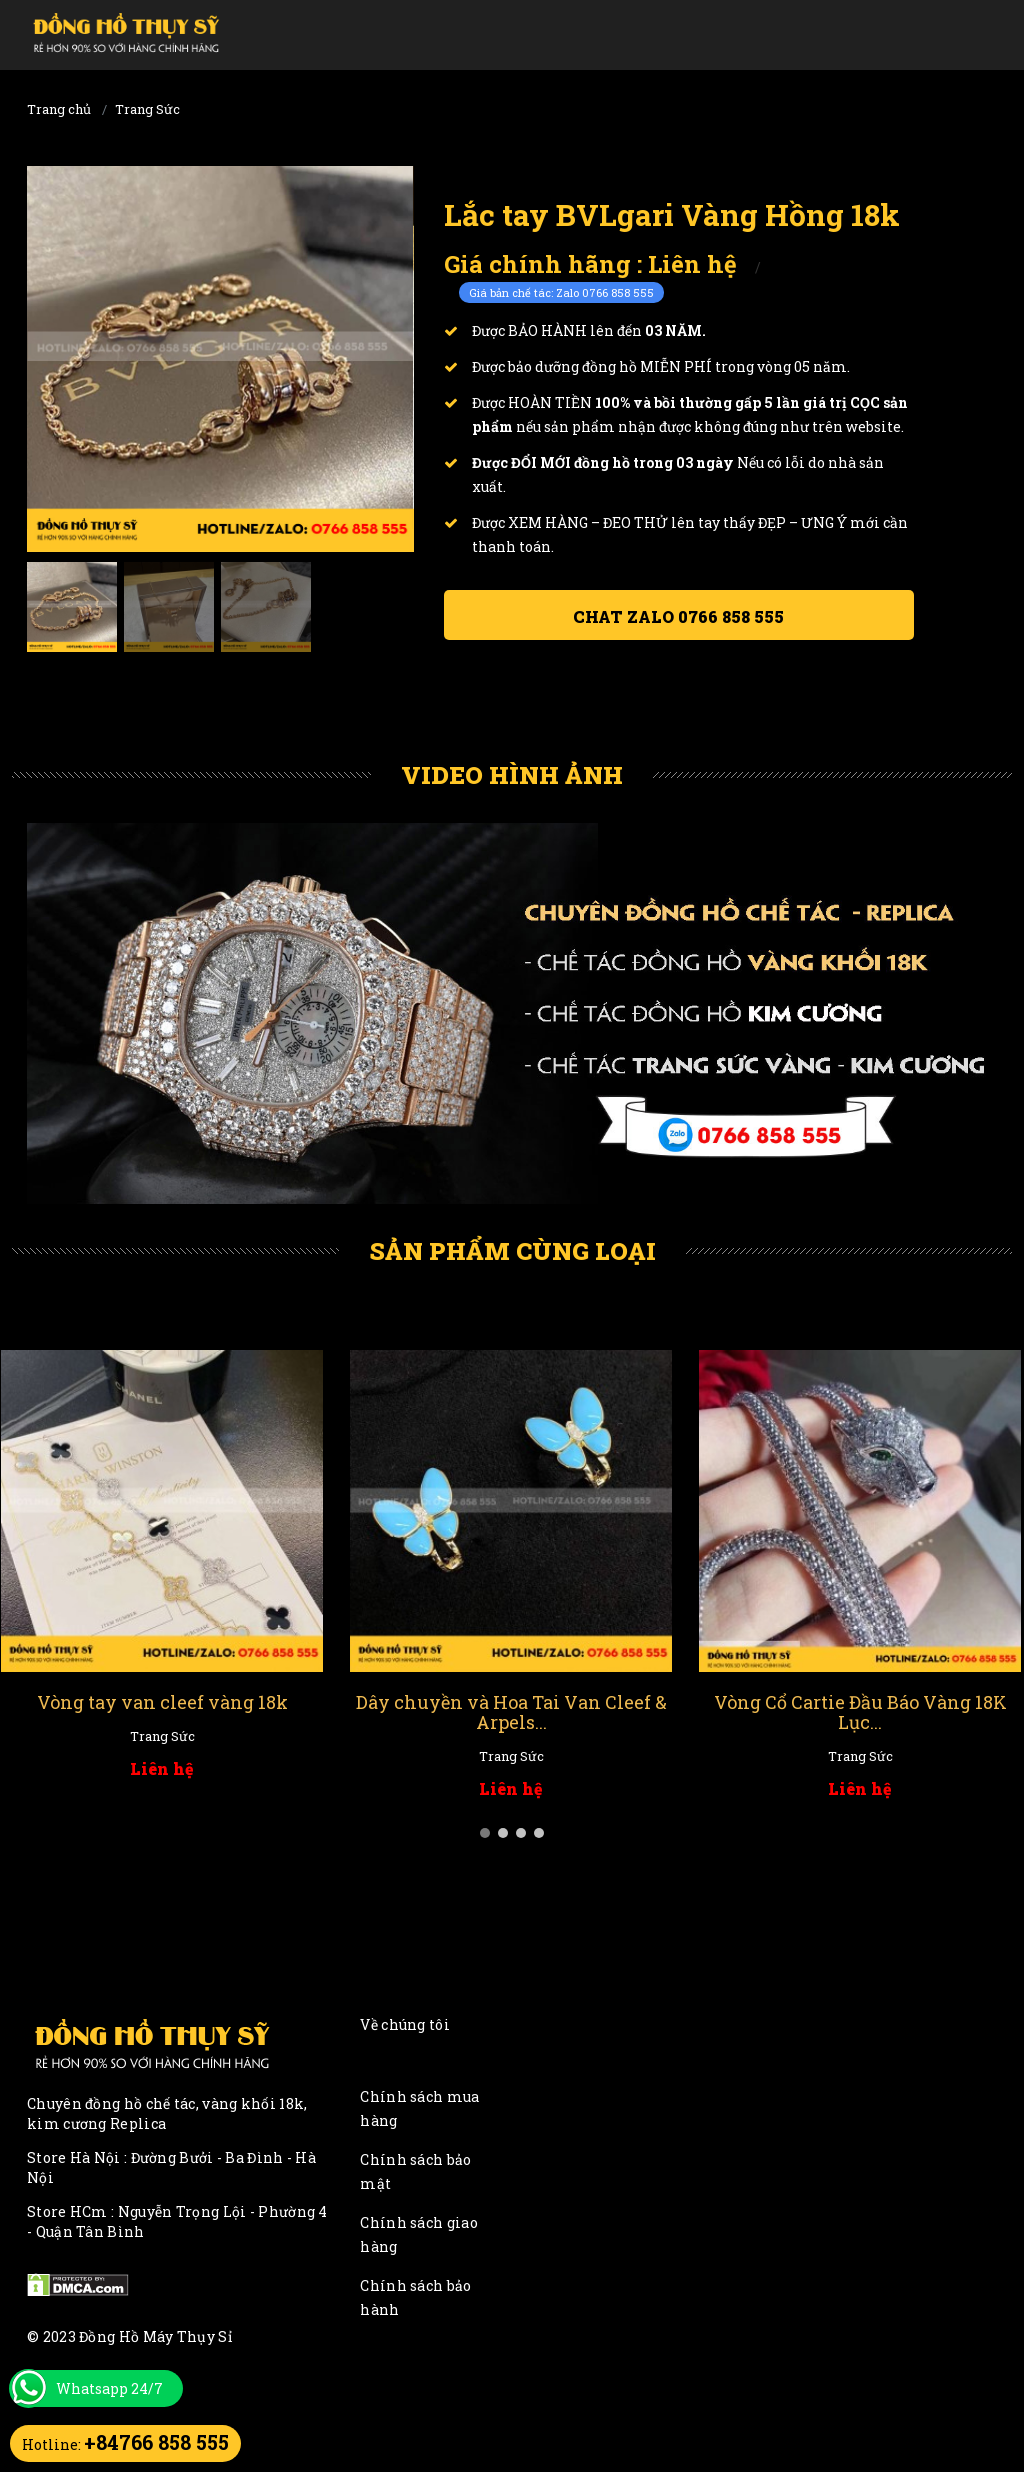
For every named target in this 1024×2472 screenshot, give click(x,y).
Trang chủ (59, 109)
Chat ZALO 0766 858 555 (678, 616)
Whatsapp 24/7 (109, 2388)
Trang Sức (147, 109)
